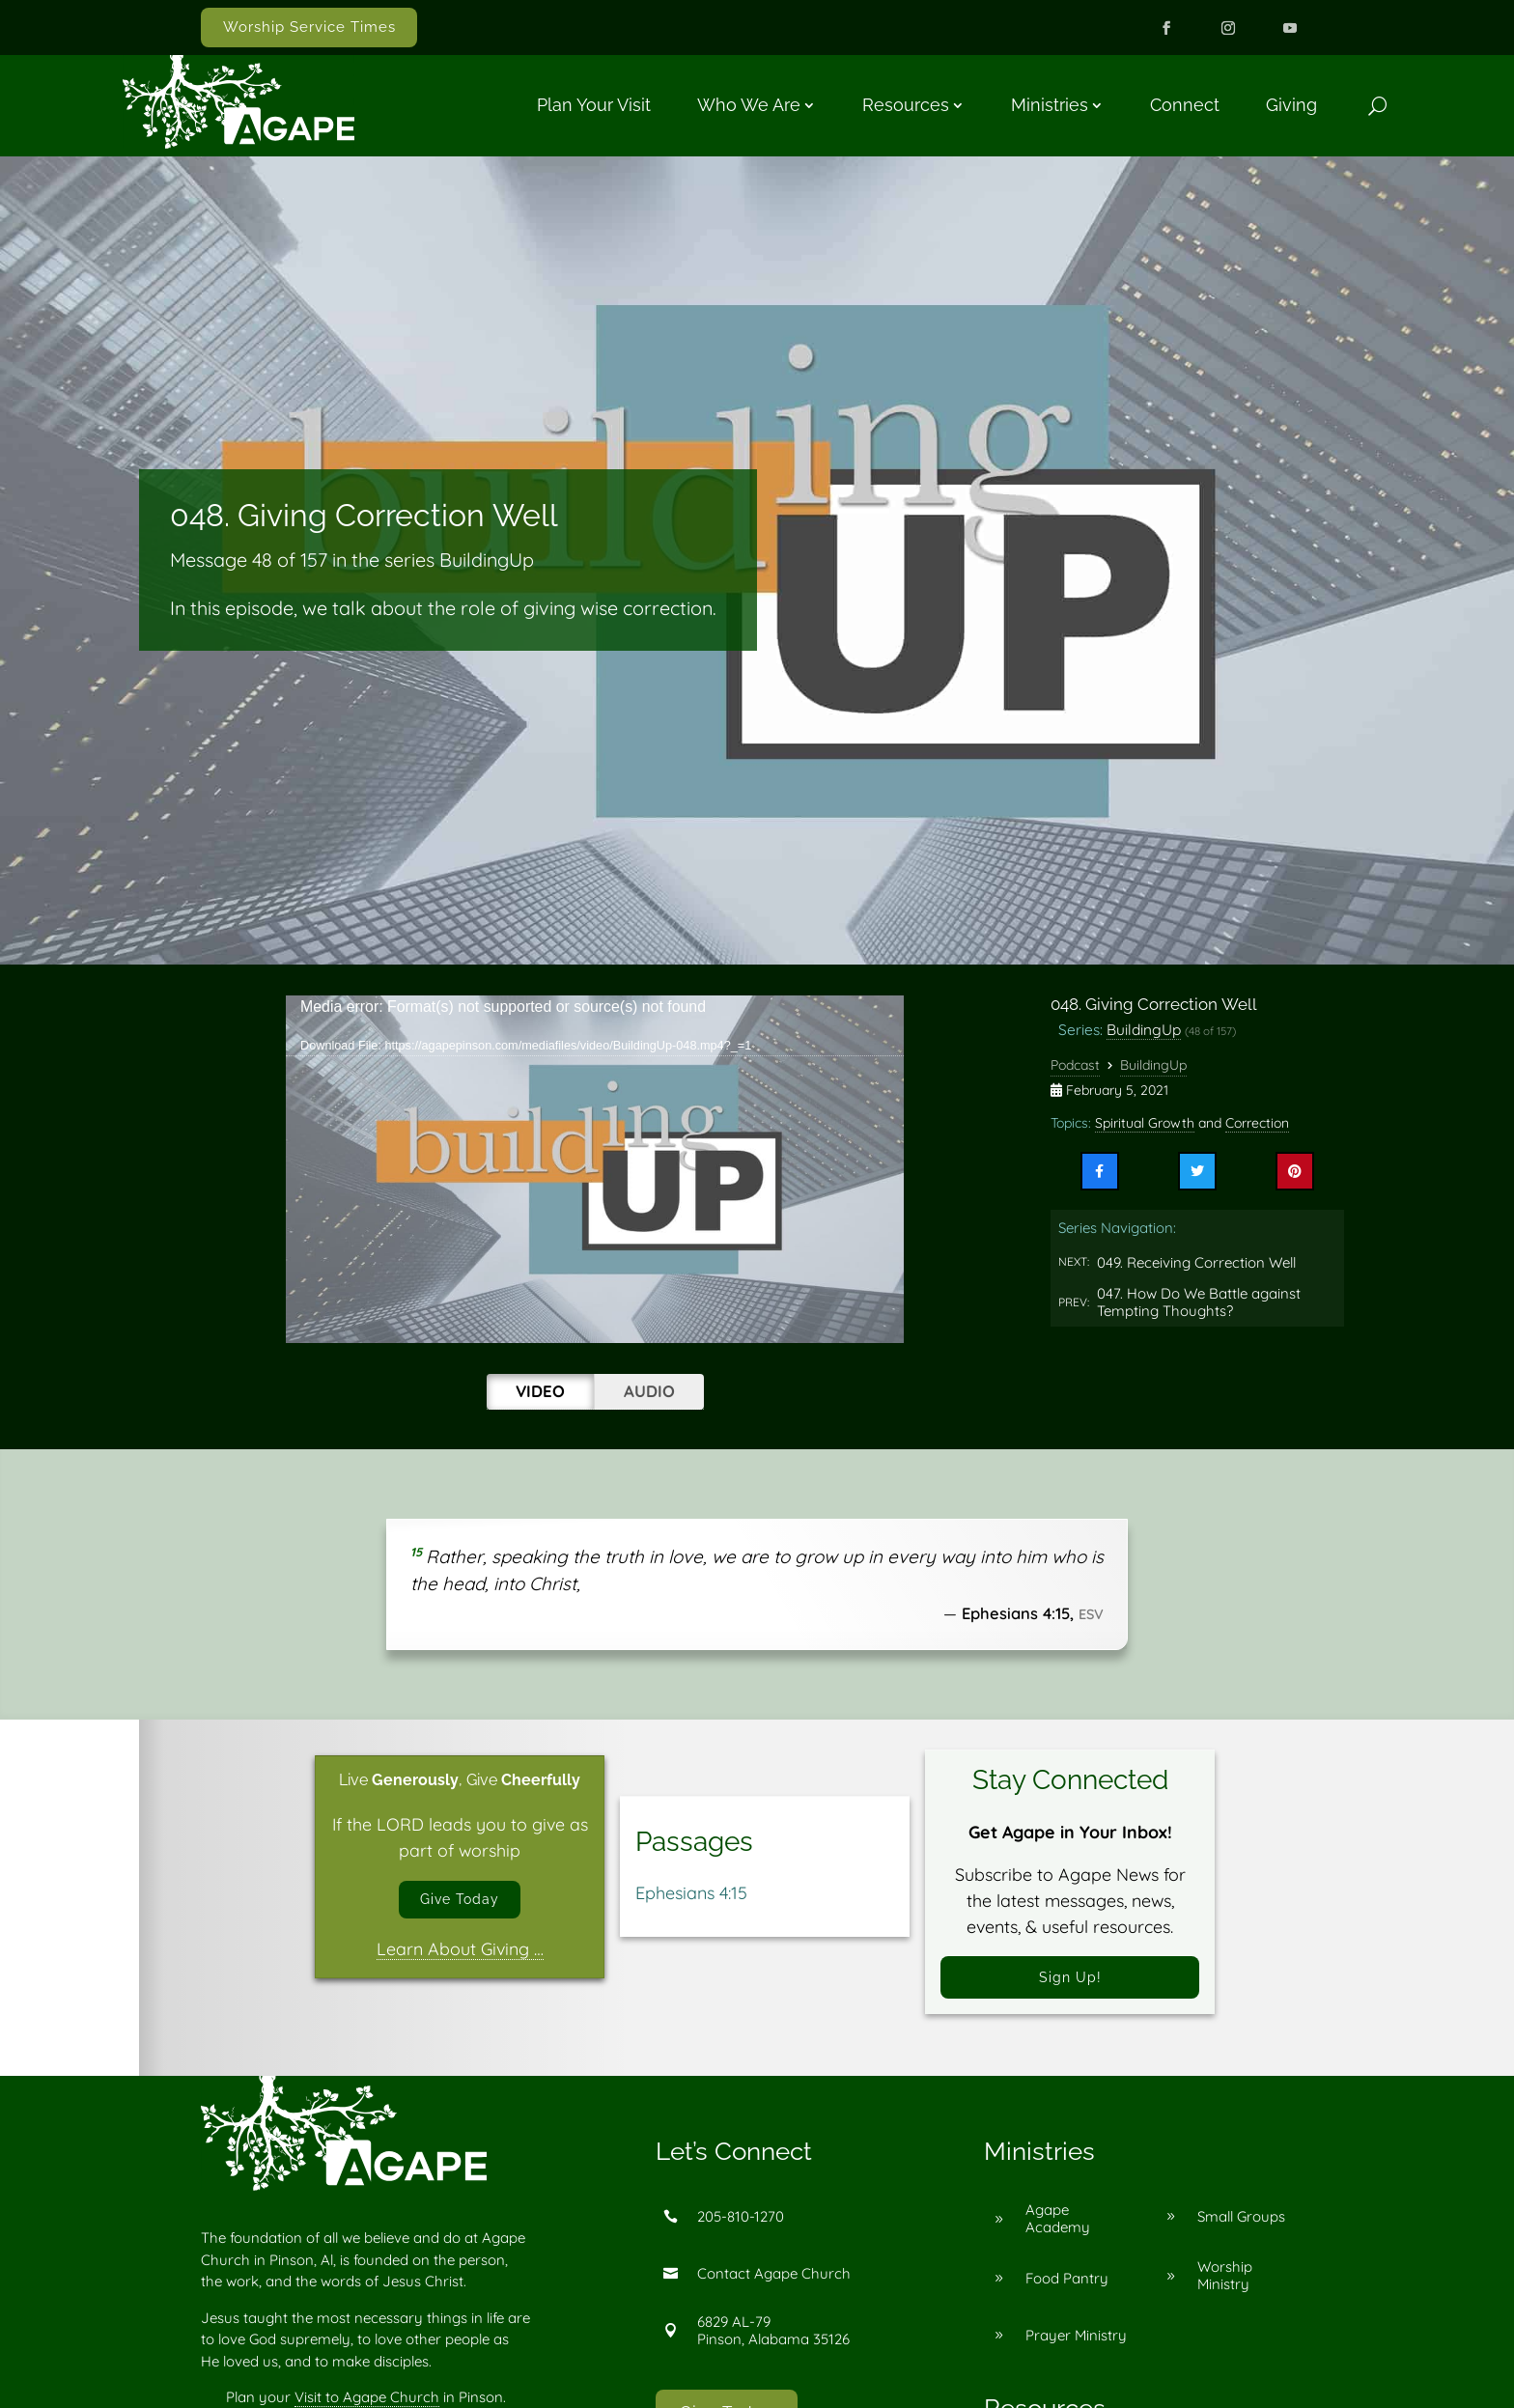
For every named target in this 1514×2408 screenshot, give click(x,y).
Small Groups (1241, 2226)
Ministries (1049, 105)
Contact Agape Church (774, 2283)
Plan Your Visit (594, 105)
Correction (1257, 1123)
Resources (905, 105)
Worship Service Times (309, 27)
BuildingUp (1144, 1029)
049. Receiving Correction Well (1196, 1262)
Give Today (460, 1904)
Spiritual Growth (1144, 1123)
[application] (595, 1169)
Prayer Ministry (1076, 2345)
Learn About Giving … (460, 1958)
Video (540, 1391)
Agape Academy (1057, 2229)
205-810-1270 (740, 2226)
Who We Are (748, 105)
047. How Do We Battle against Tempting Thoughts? (1199, 1302)
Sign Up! (1069, 1982)
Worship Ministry (1224, 2286)
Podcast (1075, 1065)
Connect (1185, 105)
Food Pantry (1066, 2288)
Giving (1291, 105)
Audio (649, 1391)
